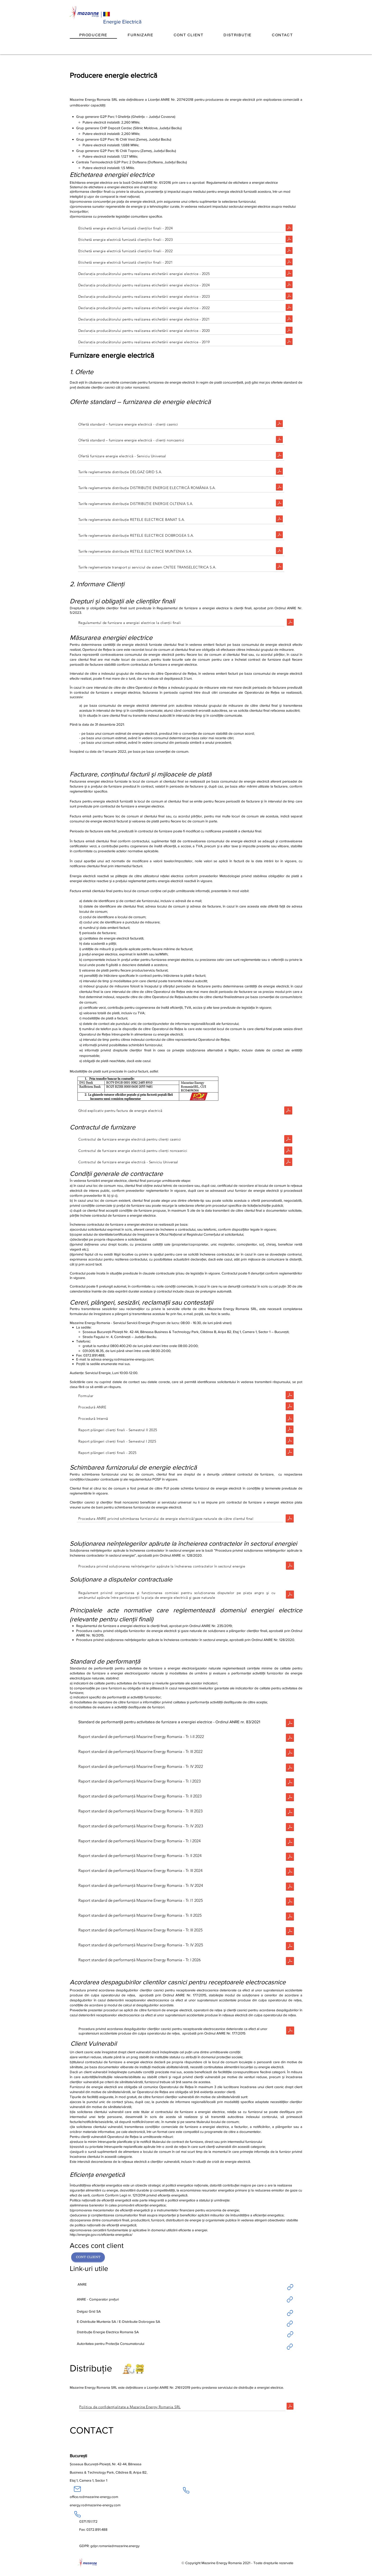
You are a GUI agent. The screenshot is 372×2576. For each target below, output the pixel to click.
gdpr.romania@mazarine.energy (115, 2546)
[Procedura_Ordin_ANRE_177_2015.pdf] (290, 2031)
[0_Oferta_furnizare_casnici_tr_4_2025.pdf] (279, 424)
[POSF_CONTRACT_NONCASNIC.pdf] (288, 1151)
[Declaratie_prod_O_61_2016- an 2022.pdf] (289, 307)
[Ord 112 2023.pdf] (279, 551)
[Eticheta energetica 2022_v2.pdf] (289, 251)
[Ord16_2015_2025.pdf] (289, 1452)
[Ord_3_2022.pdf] (289, 1519)
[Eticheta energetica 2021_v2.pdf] (289, 262)
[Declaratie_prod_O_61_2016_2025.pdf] (289, 273)
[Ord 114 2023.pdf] (279, 503)
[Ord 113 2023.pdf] (279, 471)
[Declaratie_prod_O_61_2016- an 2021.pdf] (289, 319)
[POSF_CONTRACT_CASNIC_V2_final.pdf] (288, 1139)
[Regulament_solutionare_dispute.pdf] (290, 1595)
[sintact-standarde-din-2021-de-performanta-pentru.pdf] (290, 1723)
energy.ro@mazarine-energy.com (127, 1359)
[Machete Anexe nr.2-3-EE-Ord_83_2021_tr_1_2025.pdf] (290, 1902)
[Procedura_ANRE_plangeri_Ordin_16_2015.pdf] (289, 1406)
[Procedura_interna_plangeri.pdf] (289, 1419)
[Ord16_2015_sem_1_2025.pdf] (289, 1441)
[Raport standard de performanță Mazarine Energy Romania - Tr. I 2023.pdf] (290, 1782)
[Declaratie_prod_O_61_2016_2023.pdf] (289, 296)
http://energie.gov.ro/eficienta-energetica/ (101, 2234)
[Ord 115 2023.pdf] (279, 487)
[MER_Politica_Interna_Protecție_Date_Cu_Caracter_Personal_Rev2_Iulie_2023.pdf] (290, 2406)
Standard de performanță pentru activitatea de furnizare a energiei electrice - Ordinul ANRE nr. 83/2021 (169, 1721)
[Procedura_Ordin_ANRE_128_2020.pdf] (290, 1566)
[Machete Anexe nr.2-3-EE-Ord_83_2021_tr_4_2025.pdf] (290, 1946)
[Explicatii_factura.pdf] (288, 1111)
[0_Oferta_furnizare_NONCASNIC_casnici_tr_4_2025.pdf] (279, 439)
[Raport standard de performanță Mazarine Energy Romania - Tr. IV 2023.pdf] (290, 1827)
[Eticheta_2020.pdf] (289, 330)
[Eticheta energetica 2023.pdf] (289, 239)
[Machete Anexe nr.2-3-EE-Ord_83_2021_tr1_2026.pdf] (290, 1961)
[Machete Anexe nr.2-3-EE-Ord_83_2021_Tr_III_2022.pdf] (290, 1753)
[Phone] (77, 2514)
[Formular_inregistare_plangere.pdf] (289, 1395)
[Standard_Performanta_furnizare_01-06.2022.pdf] (290, 1738)
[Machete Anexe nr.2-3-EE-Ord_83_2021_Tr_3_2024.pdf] (290, 1872)
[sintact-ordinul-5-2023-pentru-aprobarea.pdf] (290, 622)
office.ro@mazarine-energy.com (94, 2497)
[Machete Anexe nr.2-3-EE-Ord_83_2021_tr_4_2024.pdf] (290, 1887)
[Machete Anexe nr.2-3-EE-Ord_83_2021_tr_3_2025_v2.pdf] (290, 1931)
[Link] (290, 2287)
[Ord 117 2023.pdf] (279, 567)
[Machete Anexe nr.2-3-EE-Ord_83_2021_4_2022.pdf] (290, 1768)
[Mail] (77, 2489)
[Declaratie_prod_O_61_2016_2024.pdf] (289, 285)
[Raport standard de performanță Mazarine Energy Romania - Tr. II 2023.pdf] (290, 1797)
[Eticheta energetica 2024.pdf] (289, 228)
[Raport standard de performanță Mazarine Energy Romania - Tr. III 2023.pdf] (290, 1812)
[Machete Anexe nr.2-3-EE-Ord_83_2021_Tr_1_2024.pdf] (290, 1842)
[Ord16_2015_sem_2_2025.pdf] (289, 1430)
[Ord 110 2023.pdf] (279, 519)
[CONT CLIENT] (88, 2257)
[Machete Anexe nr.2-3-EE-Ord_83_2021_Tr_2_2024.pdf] (290, 1857)
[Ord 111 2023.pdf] (279, 535)
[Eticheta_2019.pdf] (289, 342)
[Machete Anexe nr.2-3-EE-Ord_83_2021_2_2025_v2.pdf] (290, 1917)
